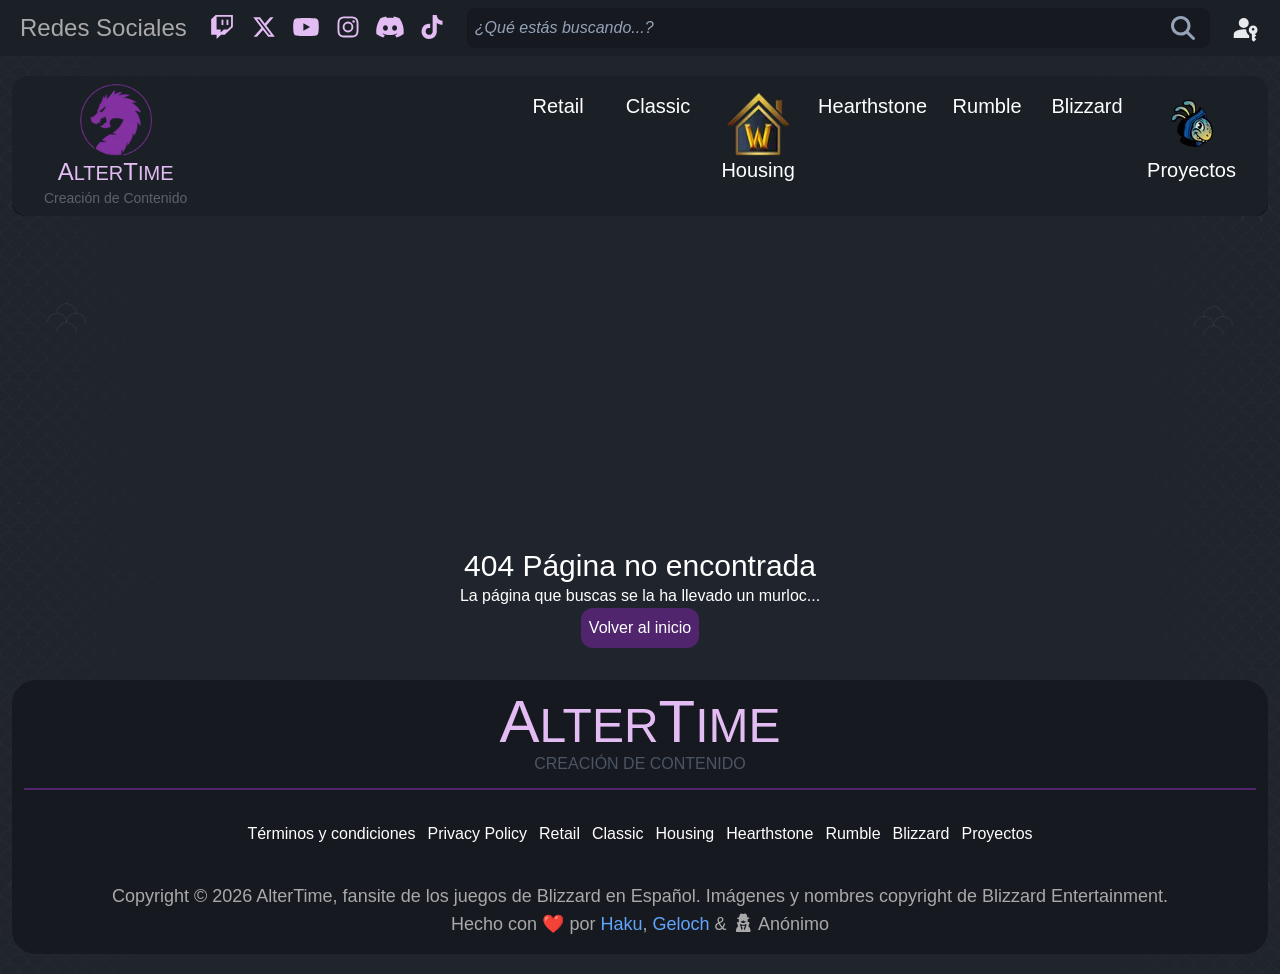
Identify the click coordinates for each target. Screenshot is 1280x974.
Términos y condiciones (331, 833)
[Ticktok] (432, 28)
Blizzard (921, 833)
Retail (559, 833)
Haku (621, 924)
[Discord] (390, 28)
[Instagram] (348, 28)
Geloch (680, 924)
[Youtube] (306, 28)
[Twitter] (264, 28)
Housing (685, 833)
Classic (618, 833)
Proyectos (996, 833)
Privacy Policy (477, 833)
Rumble (852, 833)
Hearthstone (769, 833)
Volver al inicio (640, 627)
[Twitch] (222, 28)
